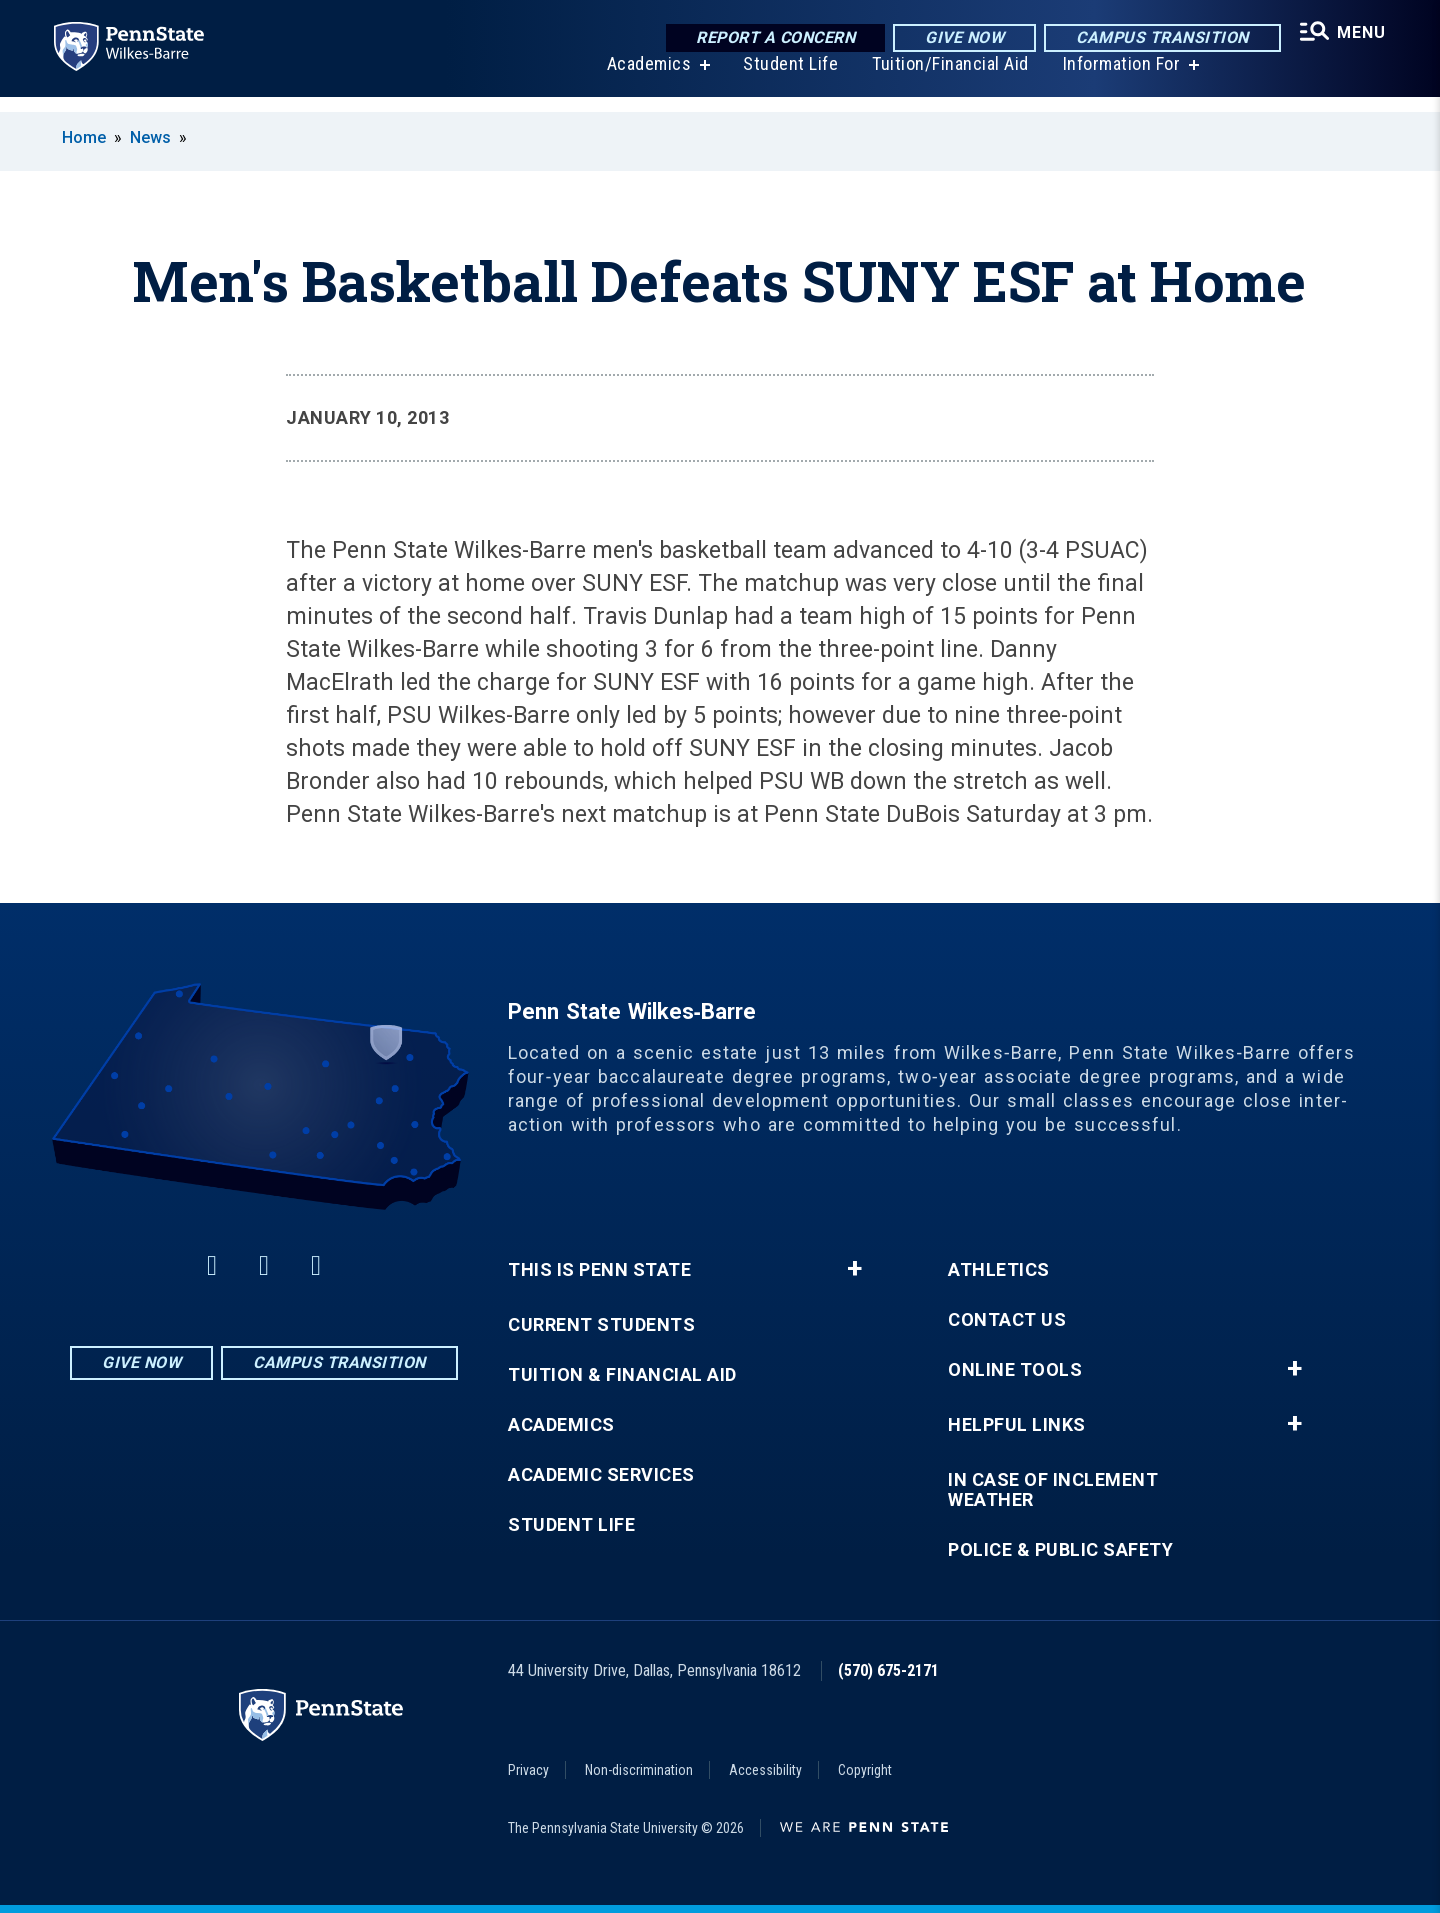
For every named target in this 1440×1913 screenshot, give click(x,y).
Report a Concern (764, 39)
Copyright (865, 1770)
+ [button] (854, 1269)
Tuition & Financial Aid (622, 1375)
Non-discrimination (639, 1770)
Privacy (528, 1770)
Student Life (782, 79)
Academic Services (601, 1475)
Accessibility (765, 1770)
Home (84, 137)
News (150, 137)
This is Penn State (599, 1270)
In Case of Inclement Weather (1053, 1490)
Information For (1114, 79)
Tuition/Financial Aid (942, 79)
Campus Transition (1151, 39)
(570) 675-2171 (888, 1670)
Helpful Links (1017, 1425)
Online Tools (1015, 1370)
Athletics (999, 1270)
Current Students (601, 1325)
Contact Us (1007, 1320)
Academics (641, 79)
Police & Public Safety (1060, 1550)
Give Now (953, 39)
